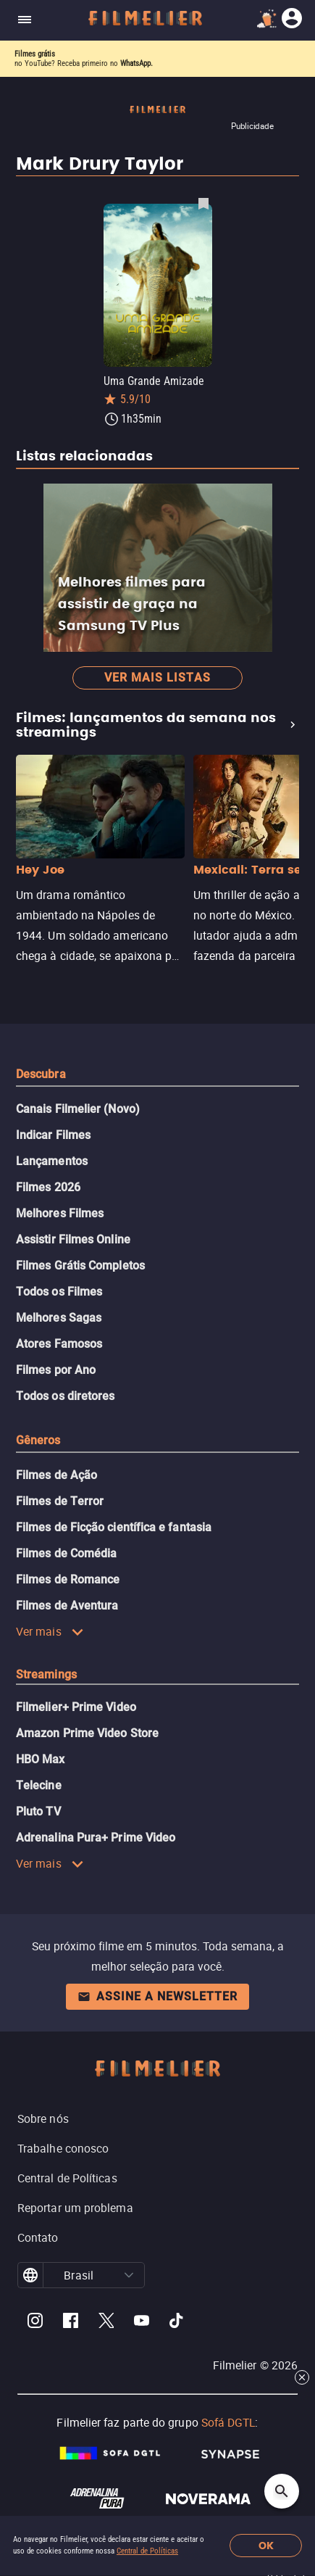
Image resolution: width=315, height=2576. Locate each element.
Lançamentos (52, 1161)
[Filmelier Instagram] (35, 2323)
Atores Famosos (59, 1344)
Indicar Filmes (53, 1135)
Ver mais (50, 1631)
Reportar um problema (75, 2208)
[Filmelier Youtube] (141, 2323)
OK (266, 2546)
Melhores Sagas (58, 1318)
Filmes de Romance (67, 1579)
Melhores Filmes (60, 1213)
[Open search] (281, 2491)
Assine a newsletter (157, 1996)
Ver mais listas (157, 677)
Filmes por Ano (56, 1370)
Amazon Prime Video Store (87, 1733)
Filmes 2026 (48, 1187)
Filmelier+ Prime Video (76, 1707)
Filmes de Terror (60, 1501)
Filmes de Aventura (67, 1605)
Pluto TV (38, 1811)
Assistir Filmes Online (73, 1239)
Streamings (46, 1674)
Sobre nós (43, 2118)
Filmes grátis (34, 54)
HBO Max (40, 1759)
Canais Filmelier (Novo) (78, 1109)
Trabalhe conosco (63, 2148)
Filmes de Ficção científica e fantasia (113, 1527)
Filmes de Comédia (66, 1553)
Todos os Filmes (59, 1292)
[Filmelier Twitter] (106, 2323)
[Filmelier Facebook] (70, 2323)
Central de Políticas (147, 2551)
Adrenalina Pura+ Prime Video (95, 1837)
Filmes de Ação (56, 1475)
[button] (129, 2275)
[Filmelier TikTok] (177, 2323)
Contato (38, 2237)
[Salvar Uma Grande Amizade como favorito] (203, 203)
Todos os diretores (65, 1396)
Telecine (39, 1785)
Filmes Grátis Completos (80, 1265)
